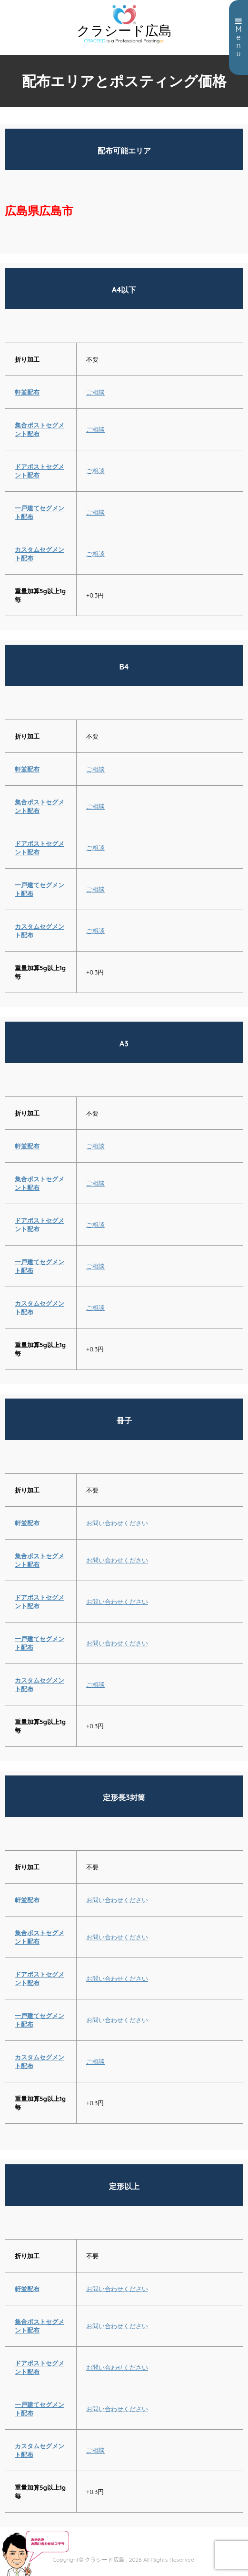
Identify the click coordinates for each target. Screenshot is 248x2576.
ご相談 (95, 392)
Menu (238, 37)
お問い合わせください (117, 1523)
